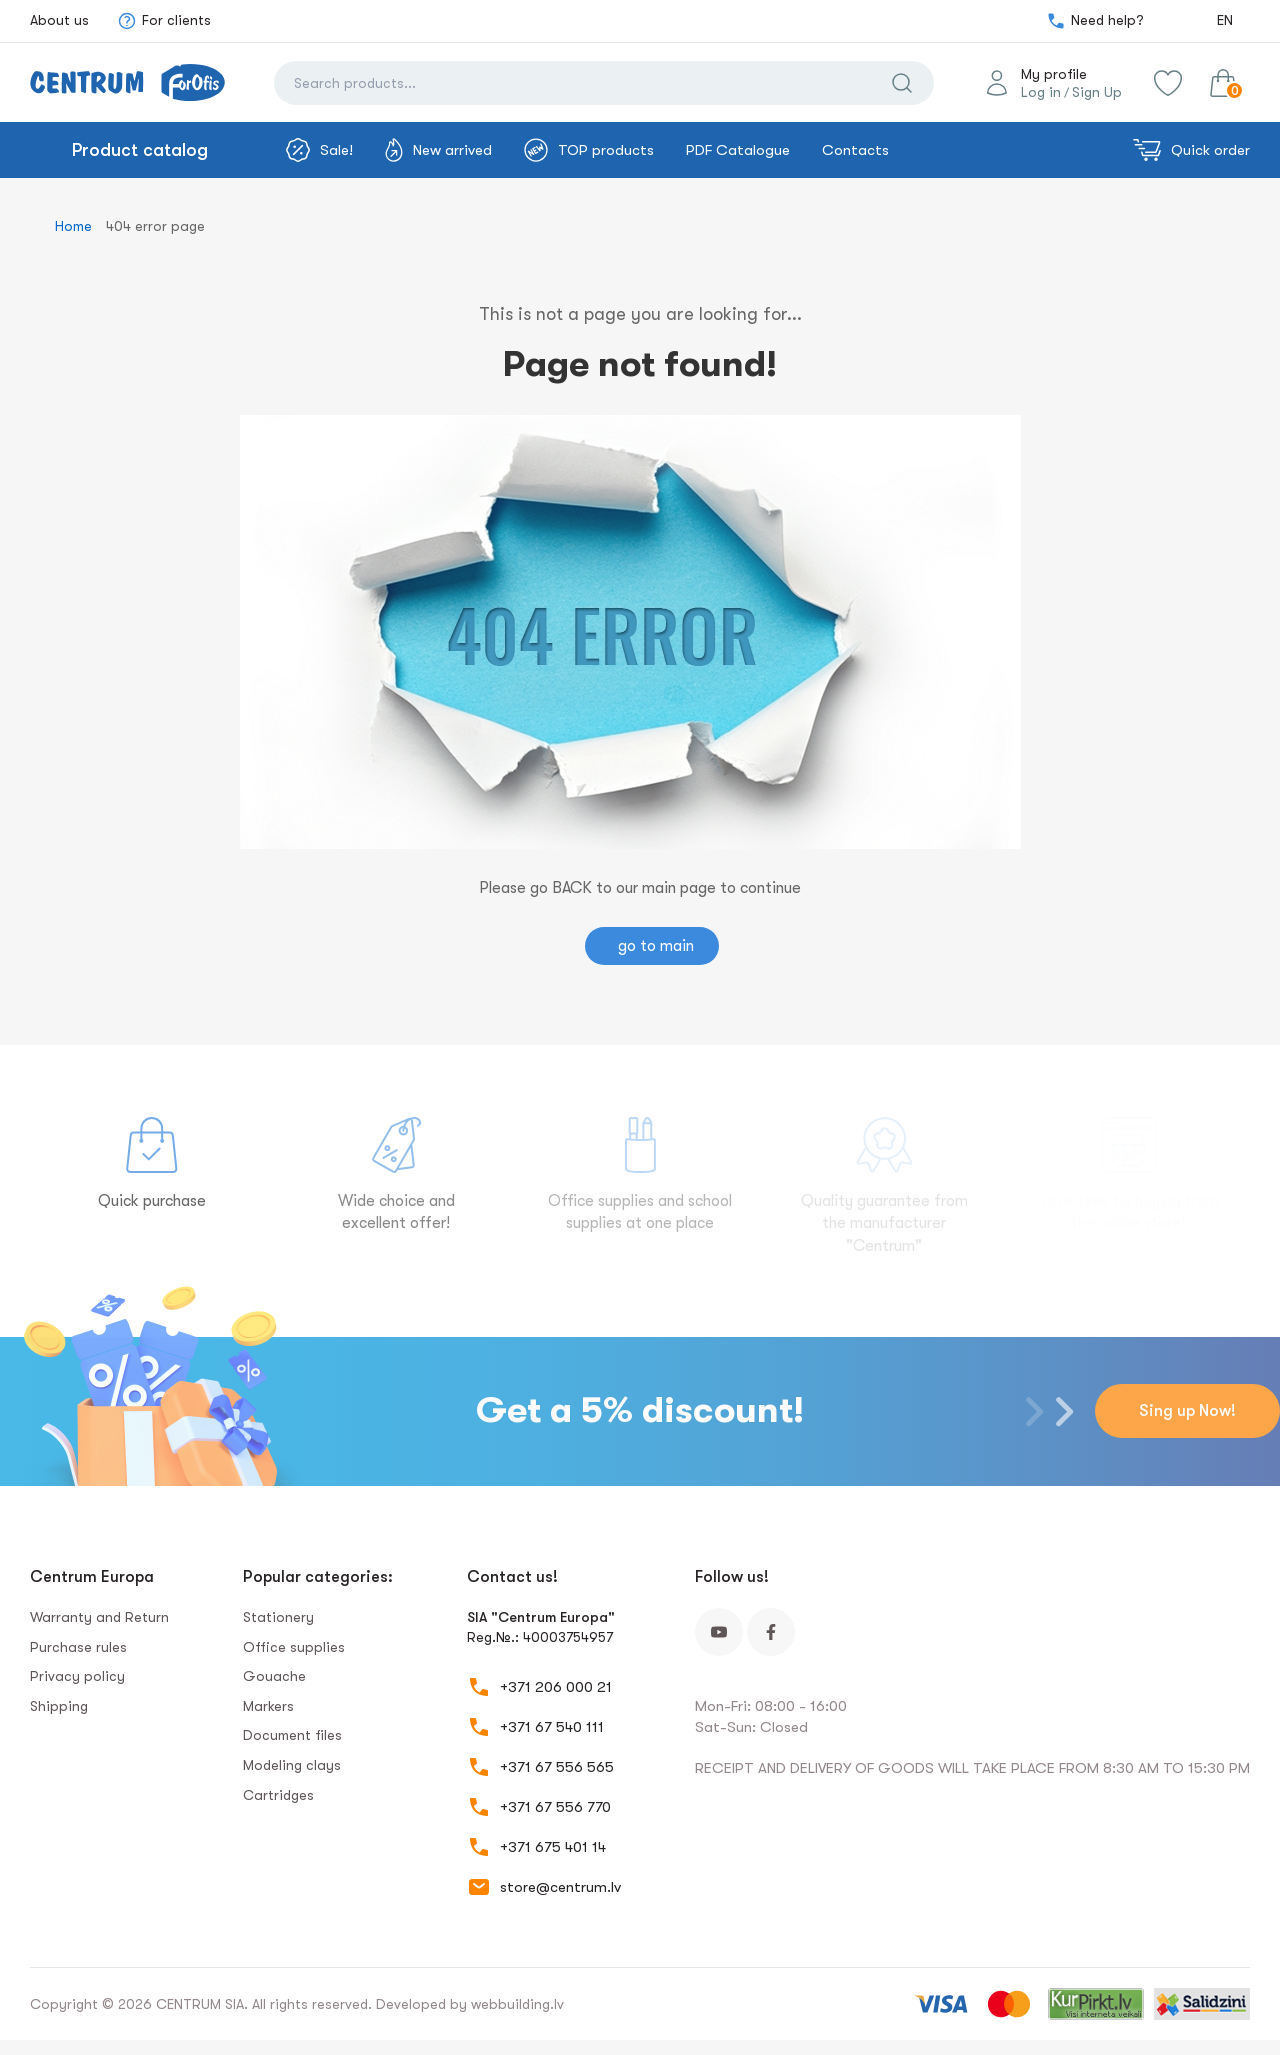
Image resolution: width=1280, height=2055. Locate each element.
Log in (1041, 92)
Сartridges (278, 1795)
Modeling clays (292, 1765)
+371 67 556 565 (557, 1767)
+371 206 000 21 (556, 1687)
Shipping (59, 1706)
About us (59, 20)
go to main (656, 946)
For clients (164, 21)
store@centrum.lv (560, 1887)
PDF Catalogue (738, 150)
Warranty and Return (99, 1617)
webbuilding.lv (517, 2004)
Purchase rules (78, 1647)
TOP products (589, 150)
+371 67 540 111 (552, 1727)
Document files (292, 1735)
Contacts (855, 150)
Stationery (278, 1617)
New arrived (438, 150)
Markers (268, 1706)
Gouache (274, 1676)
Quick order (1191, 150)
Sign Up (1097, 92)
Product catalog (140, 150)
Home (73, 226)
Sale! (319, 150)
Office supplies (294, 1647)
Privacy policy (77, 1676)
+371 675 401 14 (553, 1847)
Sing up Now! (1187, 1411)
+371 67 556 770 (555, 1807)
